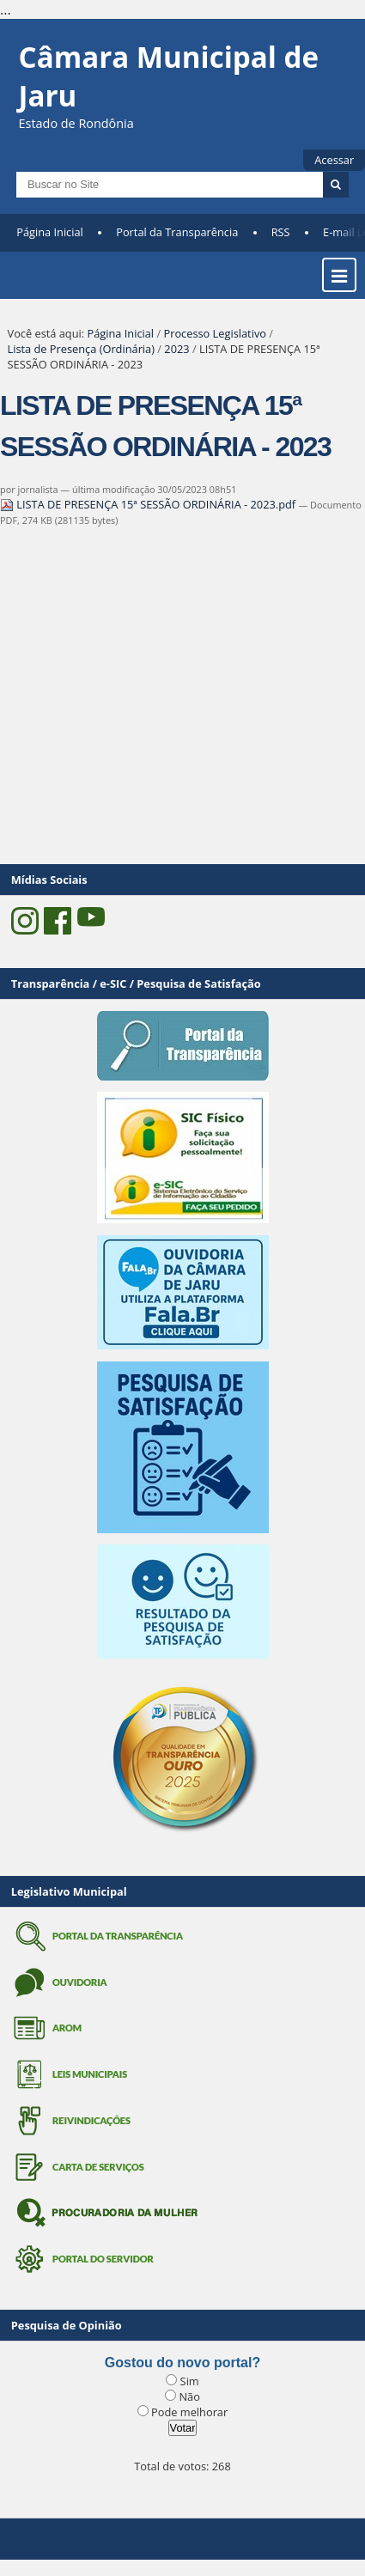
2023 (176, 348)
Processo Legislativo (214, 333)
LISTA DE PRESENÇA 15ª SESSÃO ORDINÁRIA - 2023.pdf (149, 504)
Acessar (334, 159)
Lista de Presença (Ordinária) (81, 348)
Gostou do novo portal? (182, 2362)
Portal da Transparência (177, 232)
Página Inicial (49, 232)
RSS (280, 232)
